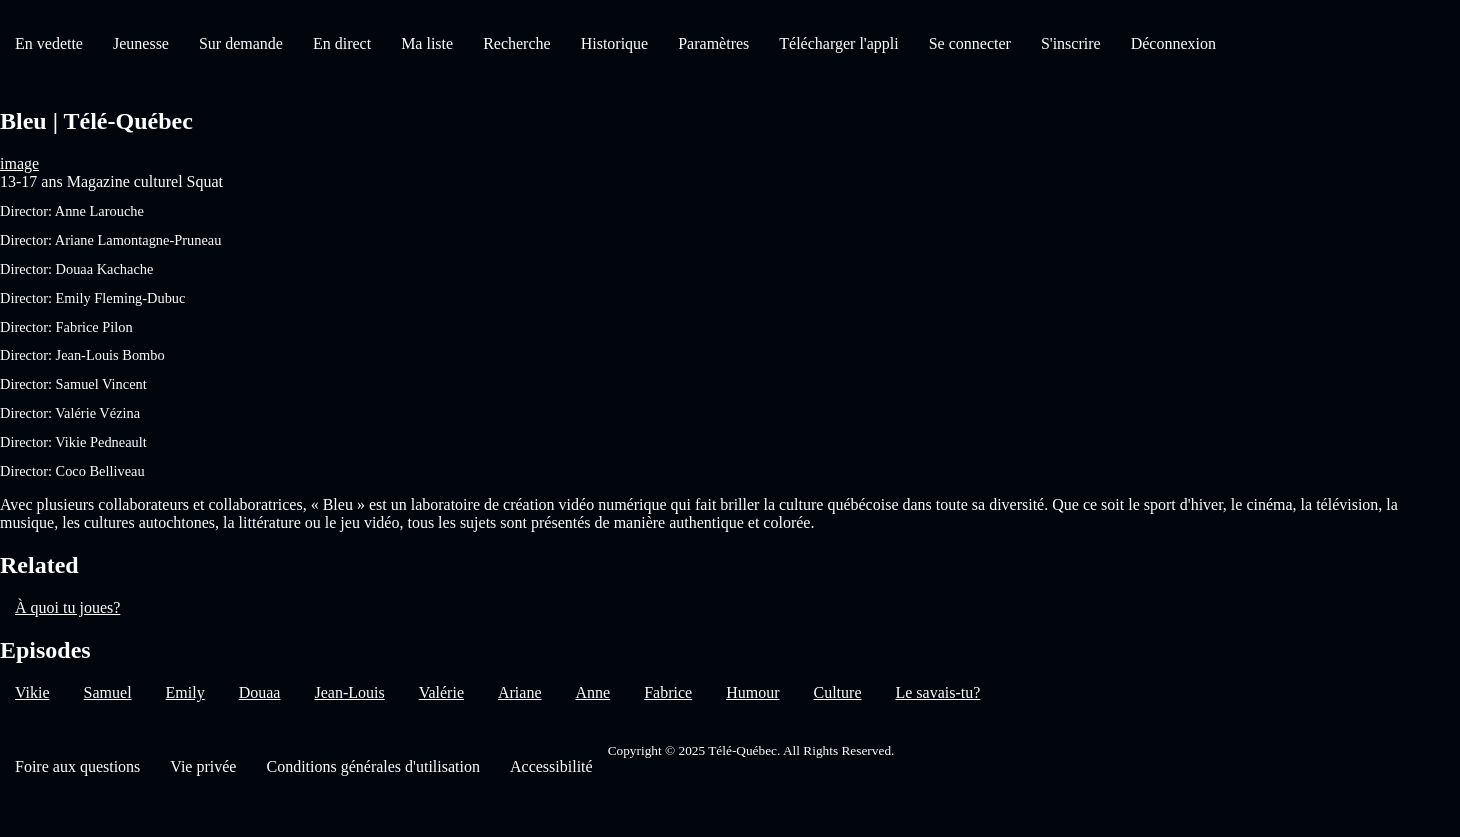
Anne (593, 692)
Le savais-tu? (937, 692)
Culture (837, 692)
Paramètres (713, 43)
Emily (185, 692)
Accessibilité (551, 766)
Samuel (108, 692)
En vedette (49, 43)
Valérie (441, 692)
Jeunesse (141, 43)
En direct (342, 43)
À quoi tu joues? (67, 607)
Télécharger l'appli (838, 43)
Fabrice (668, 692)
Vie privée (203, 766)
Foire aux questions (77, 766)
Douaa (260, 692)
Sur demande (241, 43)
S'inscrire (1071, 43)
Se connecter (970, 43)
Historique (615, 43)
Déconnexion (1173, 43)
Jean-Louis (349, 692)
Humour (752, 692)
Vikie (32, 692)
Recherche (517, 43)
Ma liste (427, 43)
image (19, 163)
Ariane (520, 692)
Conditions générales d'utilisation (373, 766)
